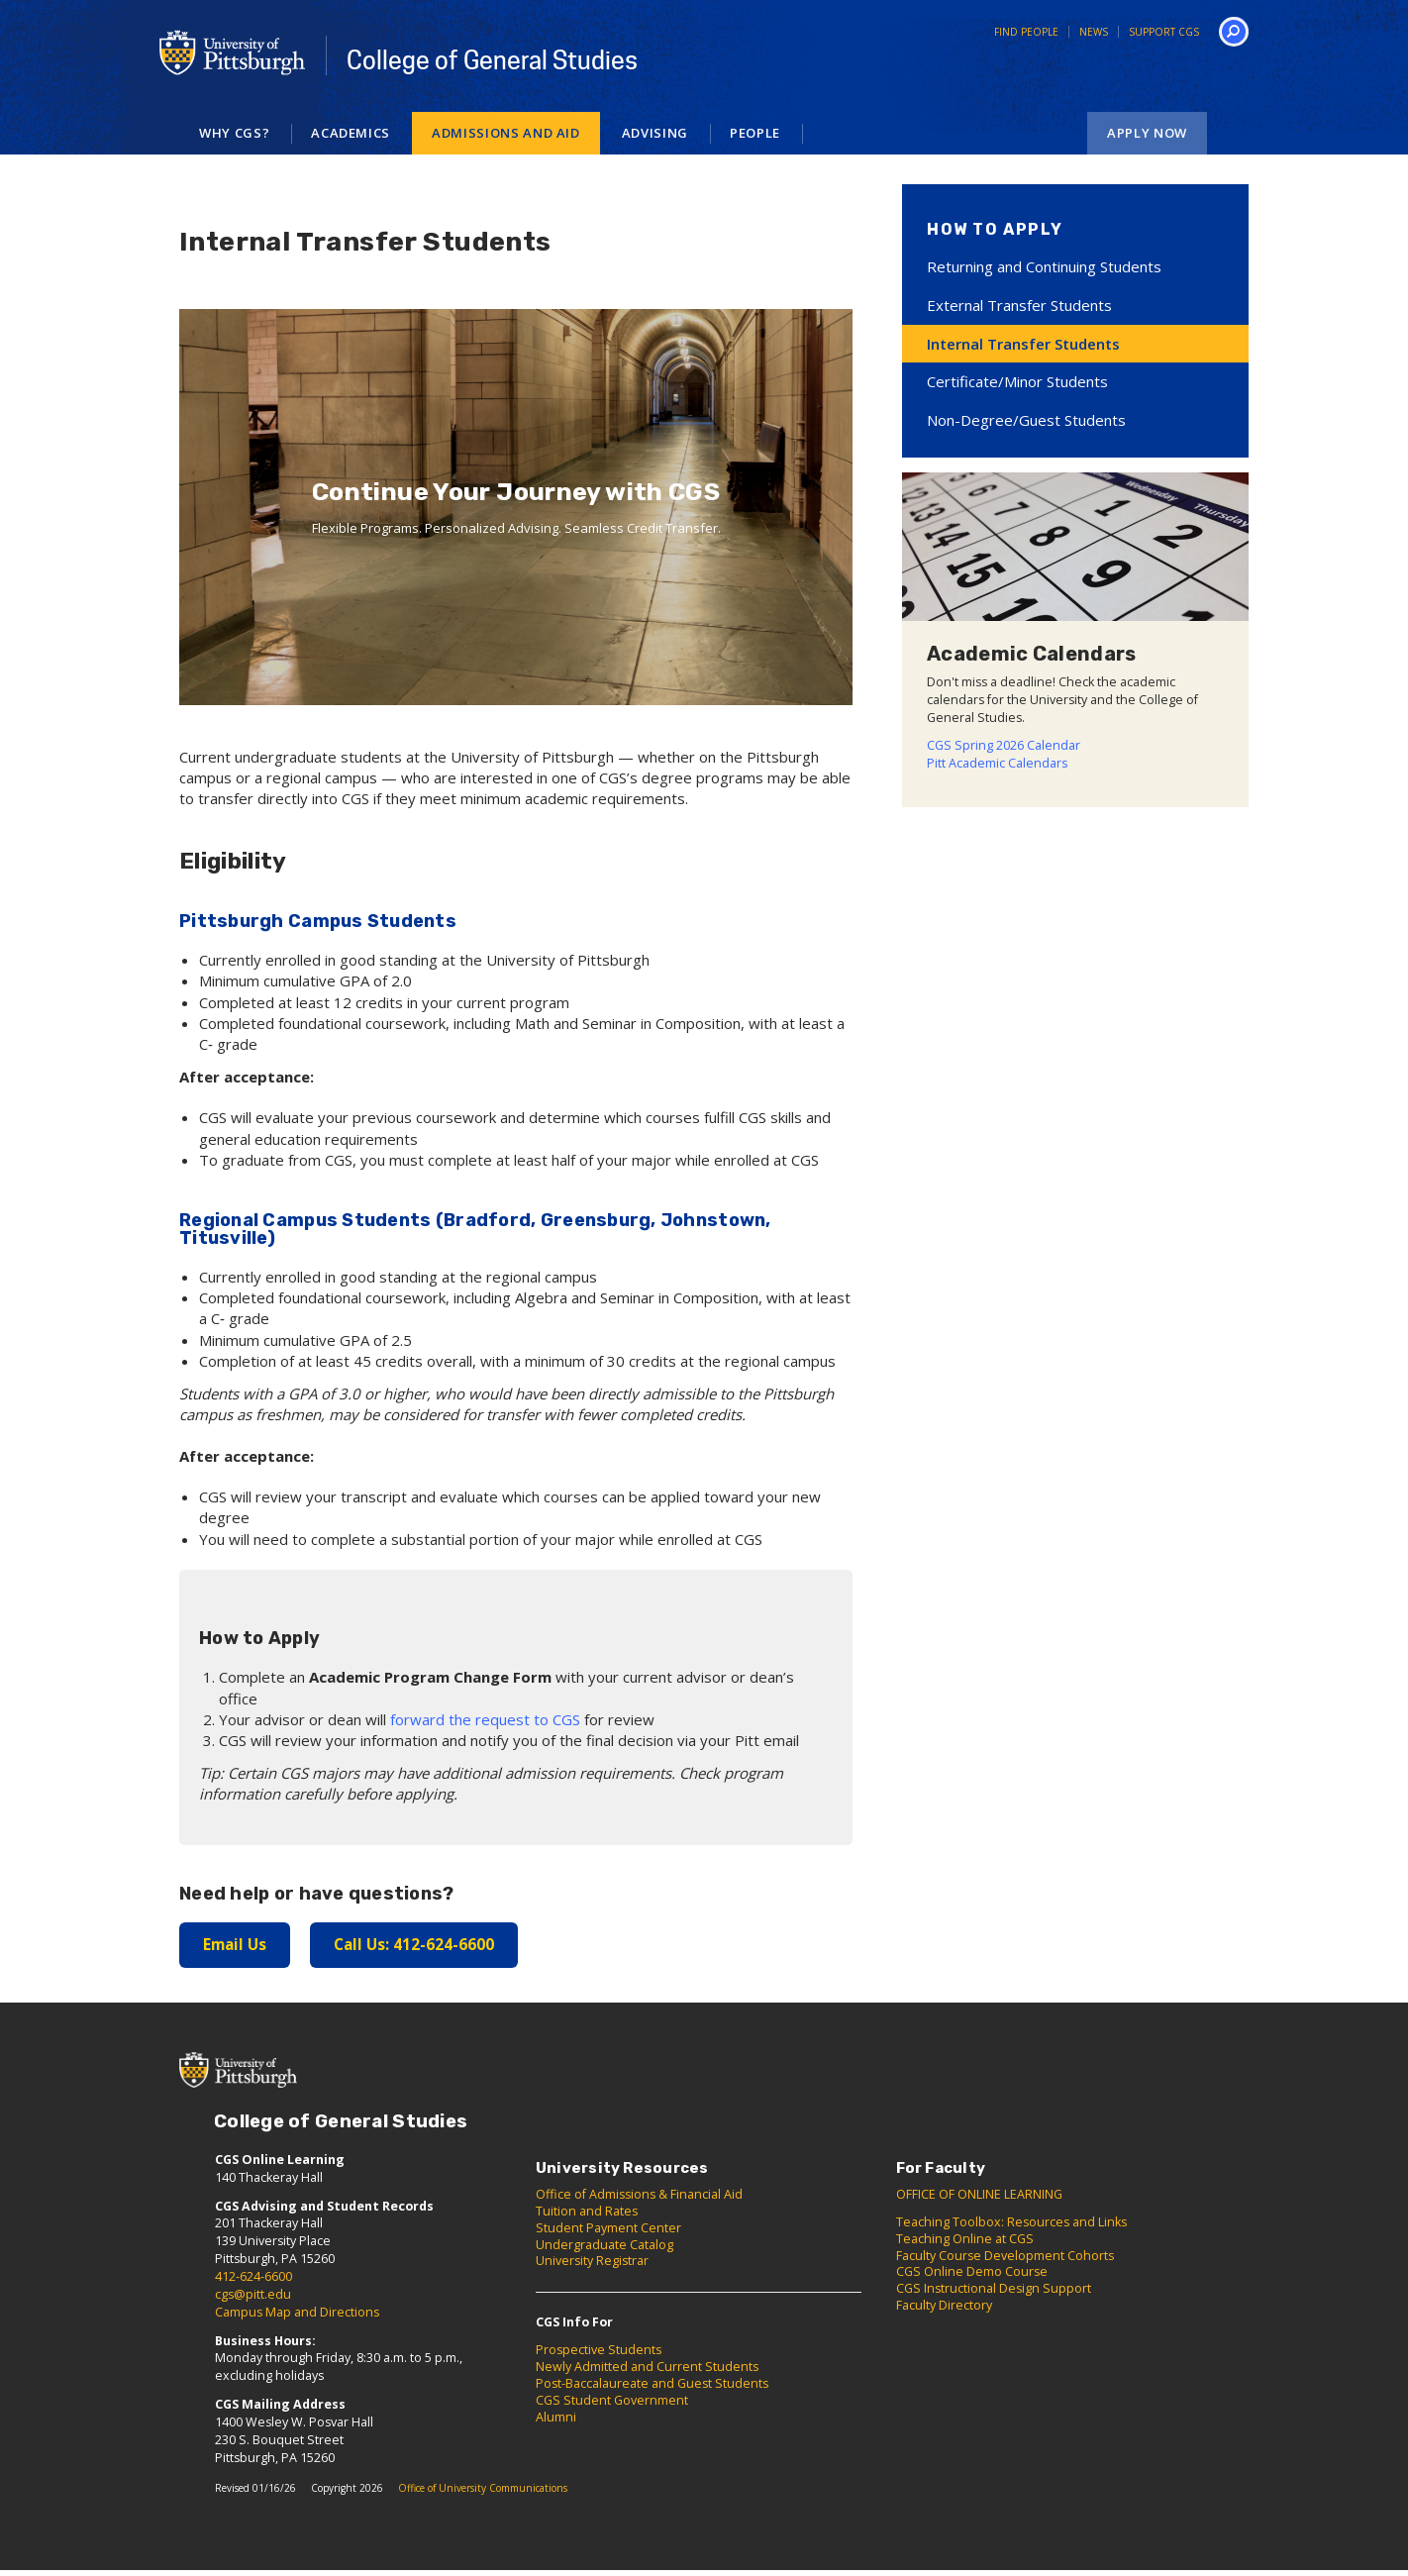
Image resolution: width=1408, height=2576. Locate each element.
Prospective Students (598, 2349)
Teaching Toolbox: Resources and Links (1011, 2221)
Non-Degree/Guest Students (1026, 420)
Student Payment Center (608, 2226)
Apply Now (1147, 133)
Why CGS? (234, 133)
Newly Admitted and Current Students (647, 2366)
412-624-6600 (253, 2276)
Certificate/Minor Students (1017, 381)
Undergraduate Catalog (604, 2243)
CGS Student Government (612, 2399)
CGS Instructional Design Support (993, 2288)
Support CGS (1164, 32)
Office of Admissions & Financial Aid (639, 2193)
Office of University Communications (482, 2488)
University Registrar (592, 2260)
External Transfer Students (1019, 305)
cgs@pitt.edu (253, 2293)
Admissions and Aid (506, 133)
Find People (1026, 32)
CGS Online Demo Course (972, 2271)
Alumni (556, 2416)
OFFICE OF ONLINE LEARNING (979, 2193)
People (755, 133)
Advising (655, 133)
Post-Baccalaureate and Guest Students (652, 2382)
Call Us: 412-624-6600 (411, 1944)
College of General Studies (492, 60)
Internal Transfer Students (1023, 344)
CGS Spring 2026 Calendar (1003, 745)
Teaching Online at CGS (965, 2237)
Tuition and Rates (587, 2210)
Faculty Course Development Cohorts (1005, 2254)
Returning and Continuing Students (1044, 266)
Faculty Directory (944, 2305)
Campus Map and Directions (297, 2311)
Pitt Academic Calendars (997, 763)
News (1093, 32)
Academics (350, 133)
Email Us (233, 1944)
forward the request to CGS (483, 1719)
